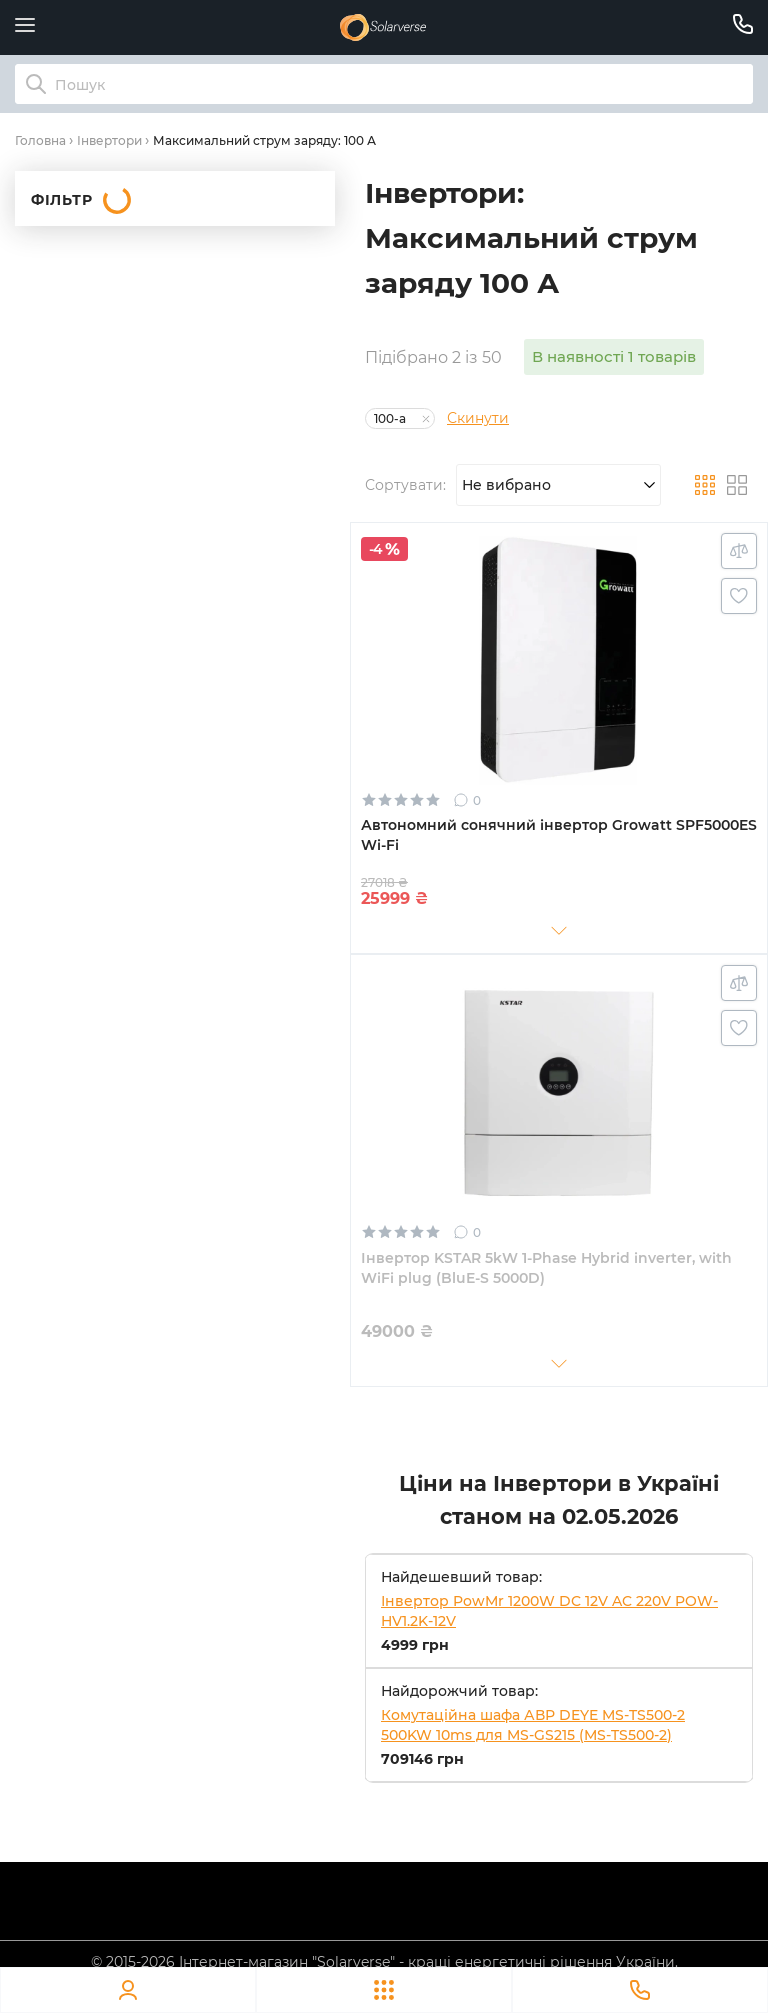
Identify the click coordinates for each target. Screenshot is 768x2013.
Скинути (478, 418)
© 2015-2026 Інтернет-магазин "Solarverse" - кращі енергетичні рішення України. (384, 1962)
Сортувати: (405, 485)
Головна (40, 140)
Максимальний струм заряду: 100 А (264, 140)
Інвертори (109, 140)
